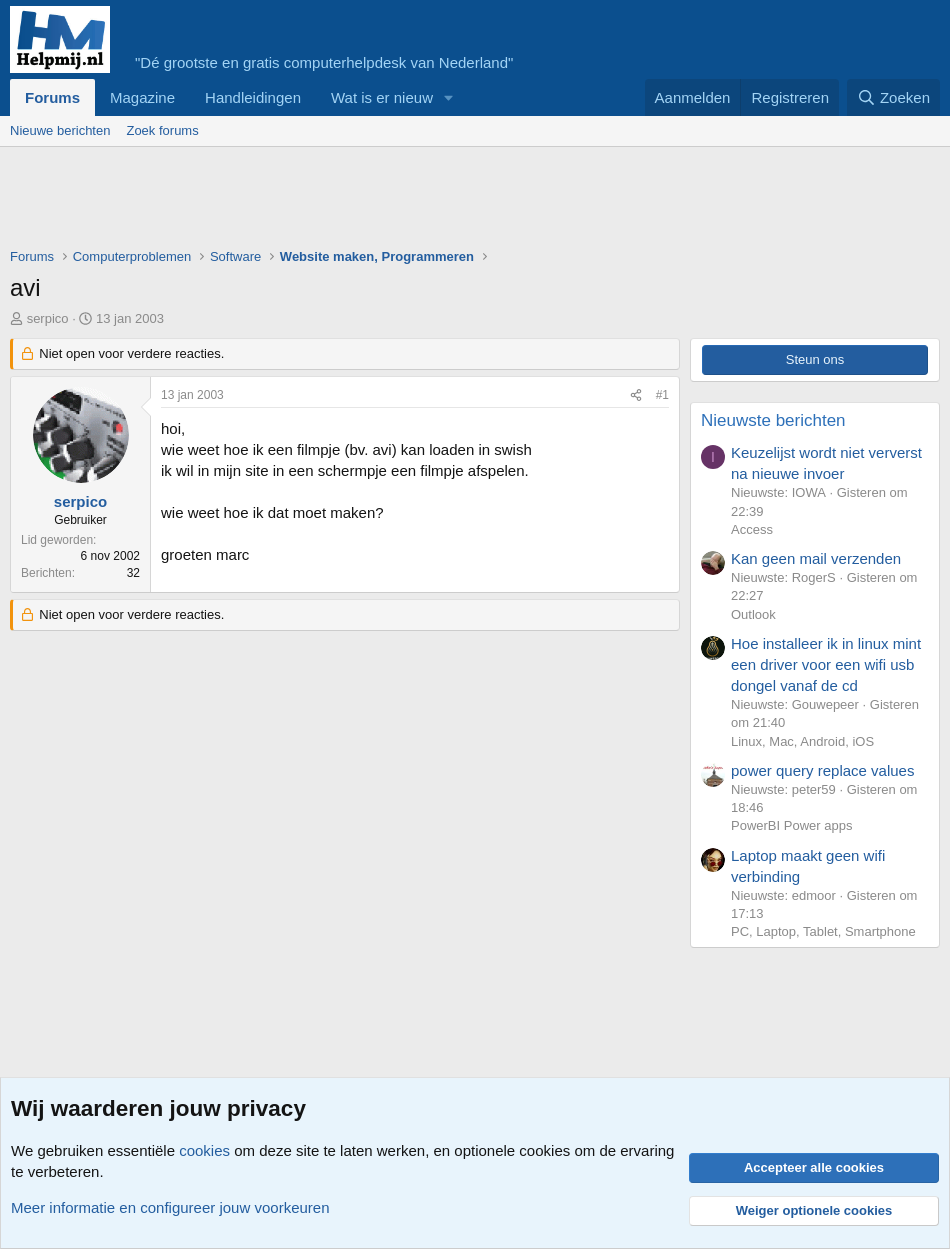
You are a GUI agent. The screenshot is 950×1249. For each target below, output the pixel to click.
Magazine (142, 97)
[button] (449, 97)
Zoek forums (162, 130)
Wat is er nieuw (382, 97)
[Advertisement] (374, 202)
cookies (204, 1150)
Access (752, 529)
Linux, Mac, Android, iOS (802, 741)
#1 (662, 395)
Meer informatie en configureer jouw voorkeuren (170, 1207)
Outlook (753, 614)
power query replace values (822, 770)
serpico (48, 318)
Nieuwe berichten (60, 130)
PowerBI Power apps (791, 825)
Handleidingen (253, 97)
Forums (52, 97)
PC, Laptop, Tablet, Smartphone (823, 931)
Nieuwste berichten (773, 420)
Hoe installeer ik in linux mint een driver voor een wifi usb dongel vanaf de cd (826, 664)
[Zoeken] (894, 97)
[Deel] (636, 395)
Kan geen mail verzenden (816, 558)
